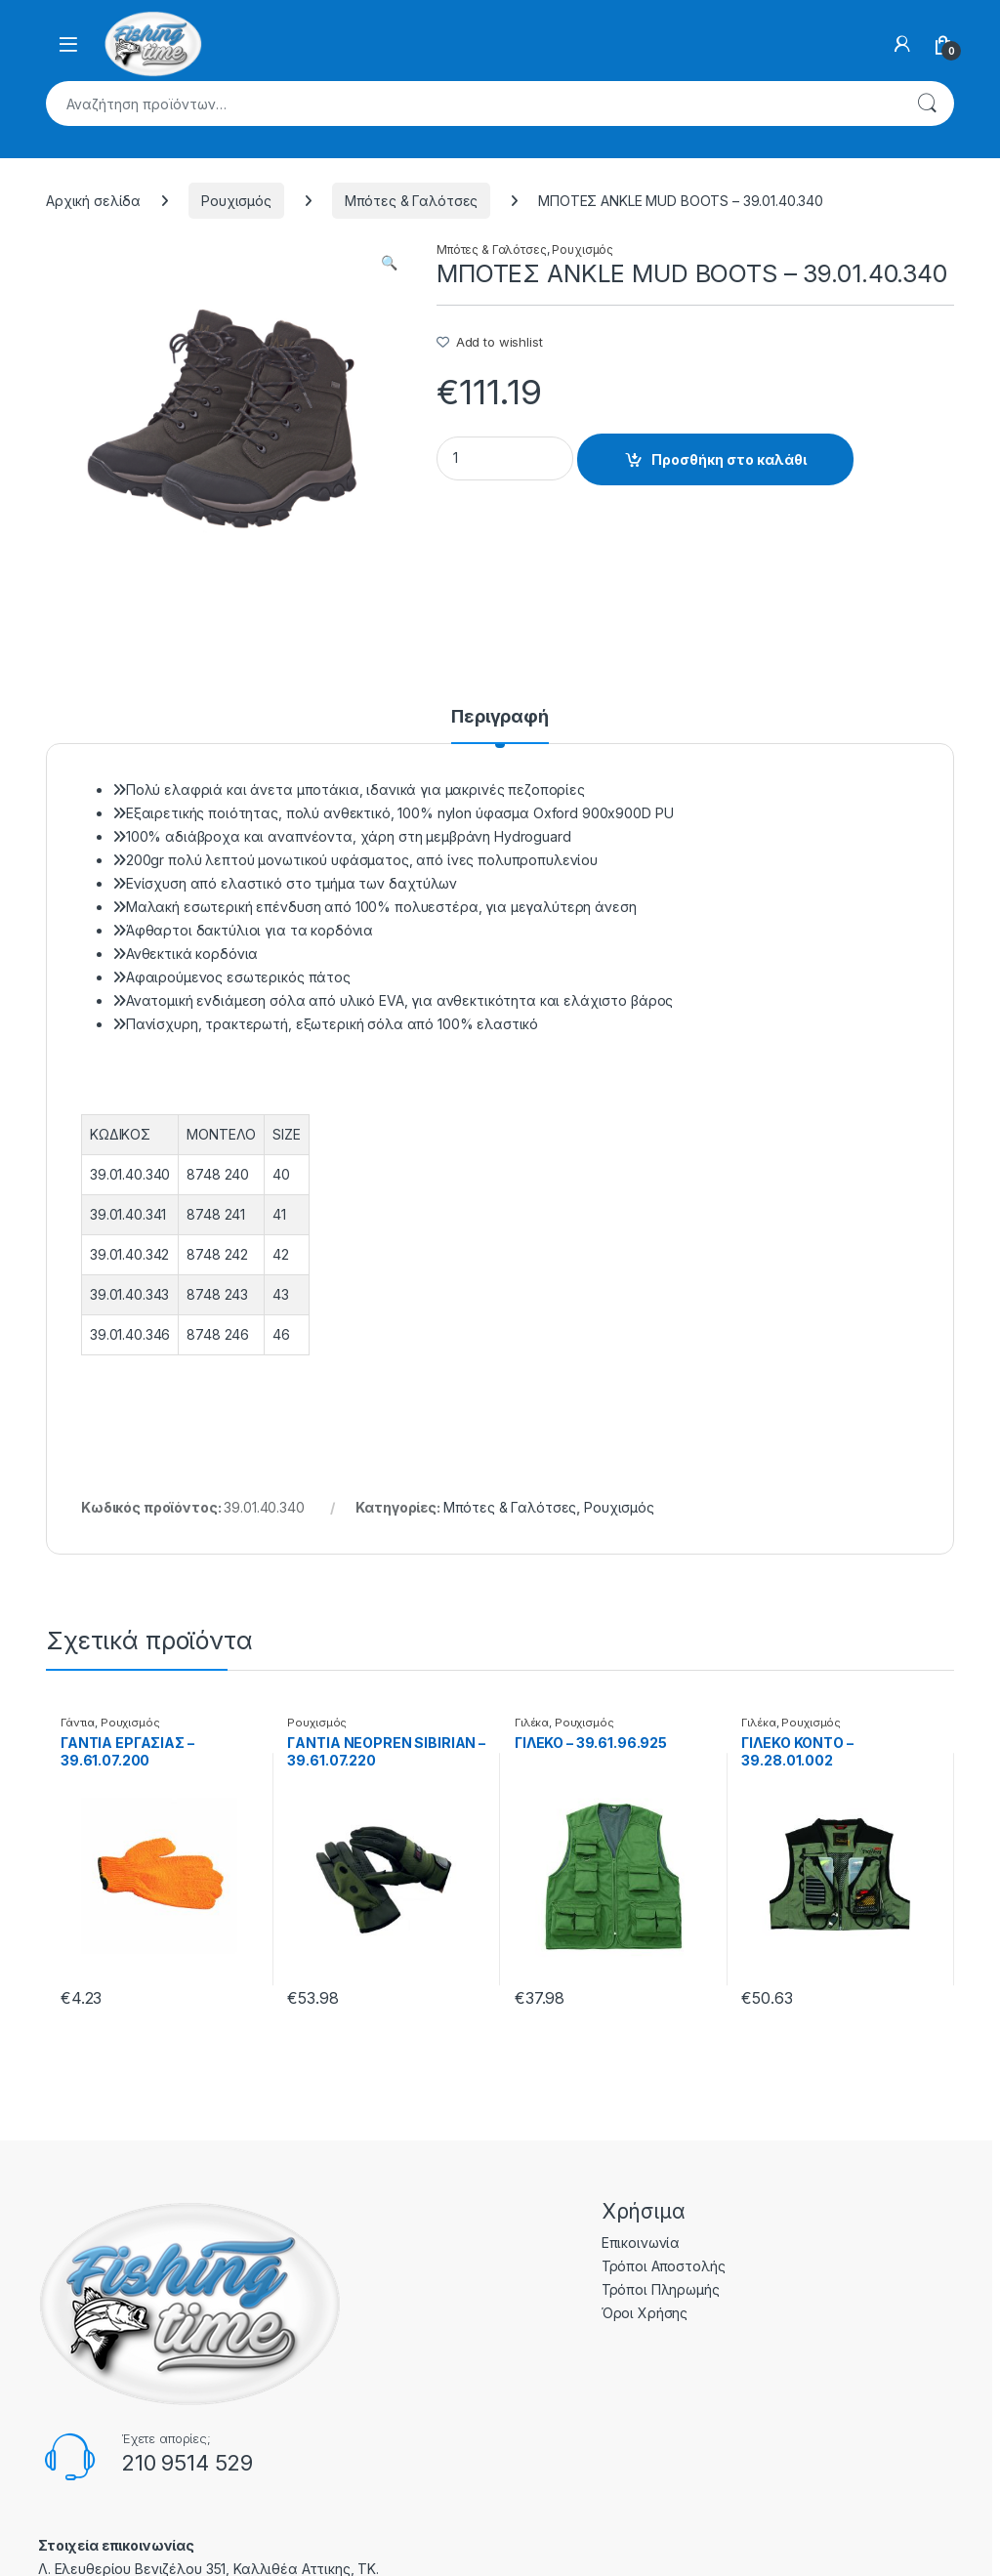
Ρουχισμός (236, 200)
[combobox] (472, 103)
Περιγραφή (500, 717)
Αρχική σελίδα (93, 200)
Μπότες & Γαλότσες (412, 200)
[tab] (500, 725)
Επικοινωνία (641, 2242)
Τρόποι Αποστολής (664, 2266)
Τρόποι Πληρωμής (661, 2289)
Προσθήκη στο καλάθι (729, 459)
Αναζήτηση (926, 103)
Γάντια (78, 1722)
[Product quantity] (505, 458)
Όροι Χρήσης (645, 2313)
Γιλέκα (532, 1722)
